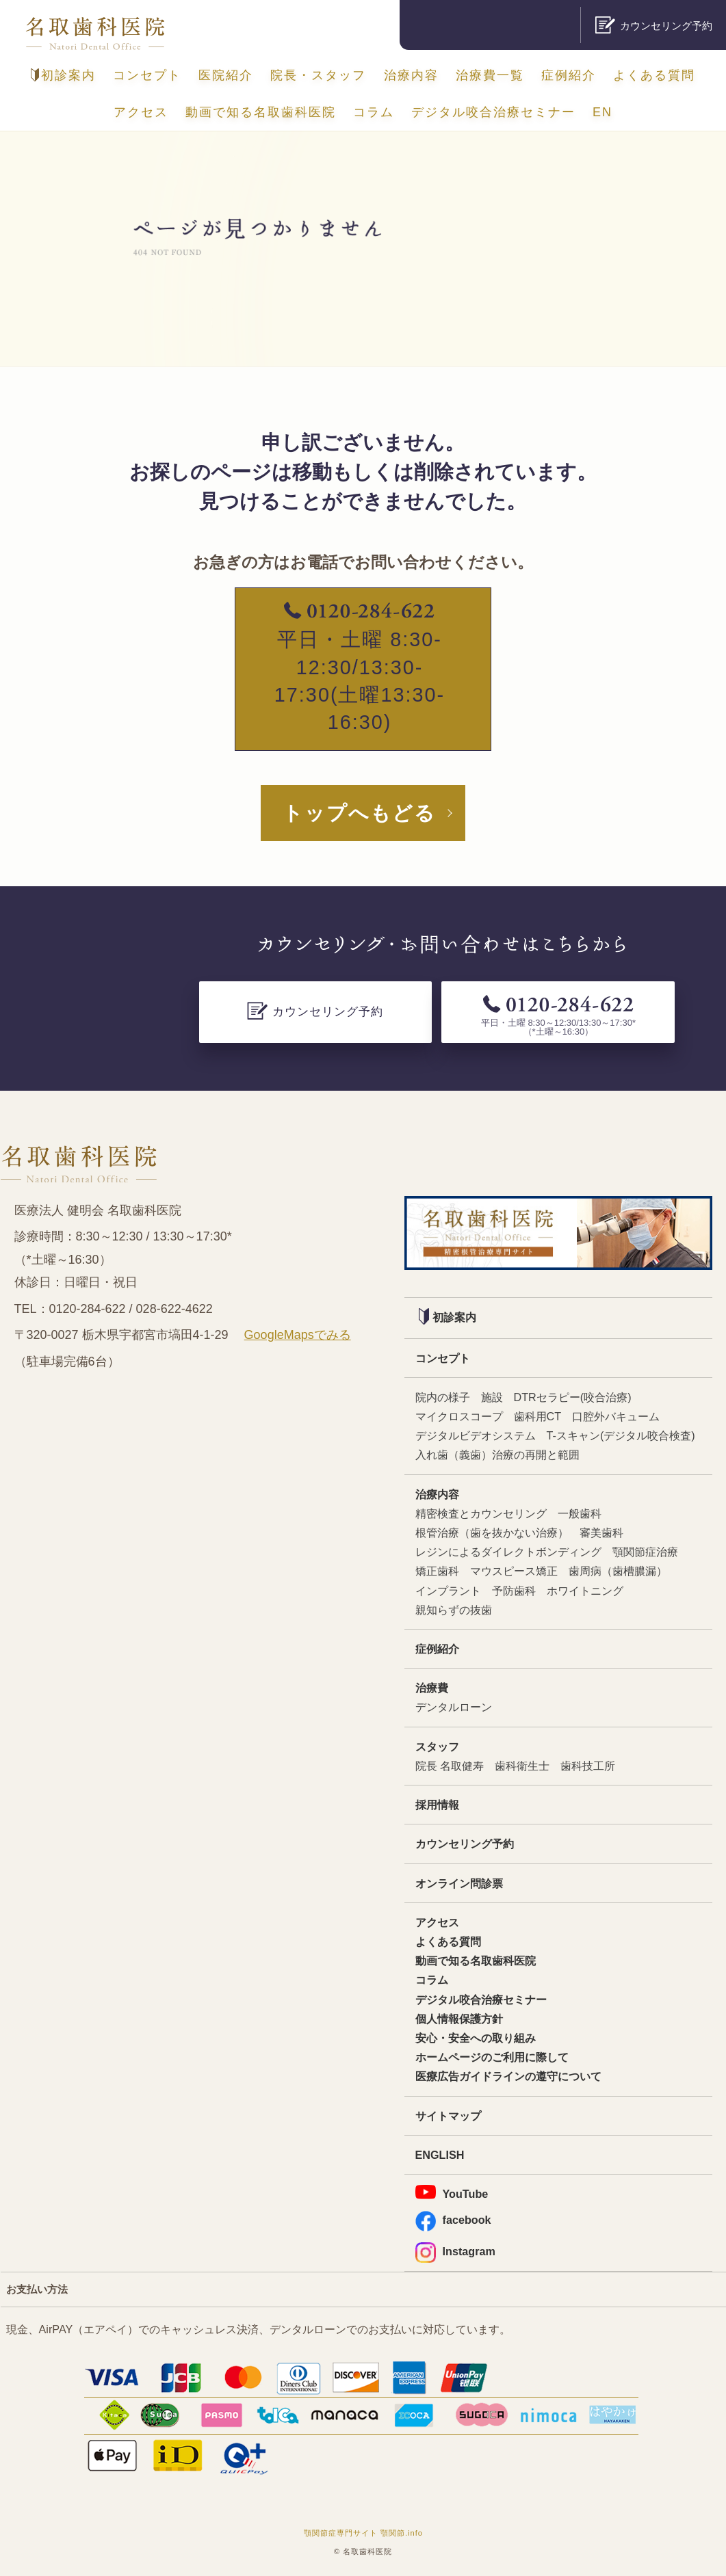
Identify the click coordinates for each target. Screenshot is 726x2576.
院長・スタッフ (318, 75)
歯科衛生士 (522, 1766)
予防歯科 (514, 1590)
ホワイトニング (585, 1590)
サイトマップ (448, 2116)
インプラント (448, 1590)
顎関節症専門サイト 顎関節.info (363, 2533)
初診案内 (63, 75)
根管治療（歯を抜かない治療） (492, 1532)
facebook (453, 2220)
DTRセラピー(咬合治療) (573, 1397)
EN (602, 112)
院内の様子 (442, 1397)
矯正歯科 (437, 1571)
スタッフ (437, 1746)
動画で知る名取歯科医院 (260, 112)
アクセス (141, 112)
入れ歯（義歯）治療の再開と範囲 (497, 1454)
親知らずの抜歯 (453, 1610)
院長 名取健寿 (449, 1766)
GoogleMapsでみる (297, 1335)
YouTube (452, 2192)
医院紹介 (225, 75)
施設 (492, 1397)
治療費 (431, 1688)
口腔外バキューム (616, 1416)
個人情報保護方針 (459, 2019)
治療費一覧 (490, 75)
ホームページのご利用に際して (492, 2057)
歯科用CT (538, 1416)
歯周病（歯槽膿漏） (618, 1571)
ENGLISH (440, 2155)
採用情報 (437, 1804)
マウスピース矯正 (514, 1571)
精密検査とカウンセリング (481, 1513)
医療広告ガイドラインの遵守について (508, 2076)
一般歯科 (579, 1513)
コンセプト (147, 75)
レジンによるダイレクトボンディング (508, 1551)
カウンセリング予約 (464, 1843)
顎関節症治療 (645, 1551)
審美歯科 (601, 1532)
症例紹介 (568, 75)
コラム (373, 112)
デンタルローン (453, 1707)
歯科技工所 (587, 1766)
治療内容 (411, 75)
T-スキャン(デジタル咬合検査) (621, 1435)
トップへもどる (359, 813)
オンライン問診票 (459, 1883)
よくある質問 (654, 75)
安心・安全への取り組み (475, 2038)
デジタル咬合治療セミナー (493, 112)
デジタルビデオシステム (475, 1435)
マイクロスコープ (459, 1416)
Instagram (455, 2251)
